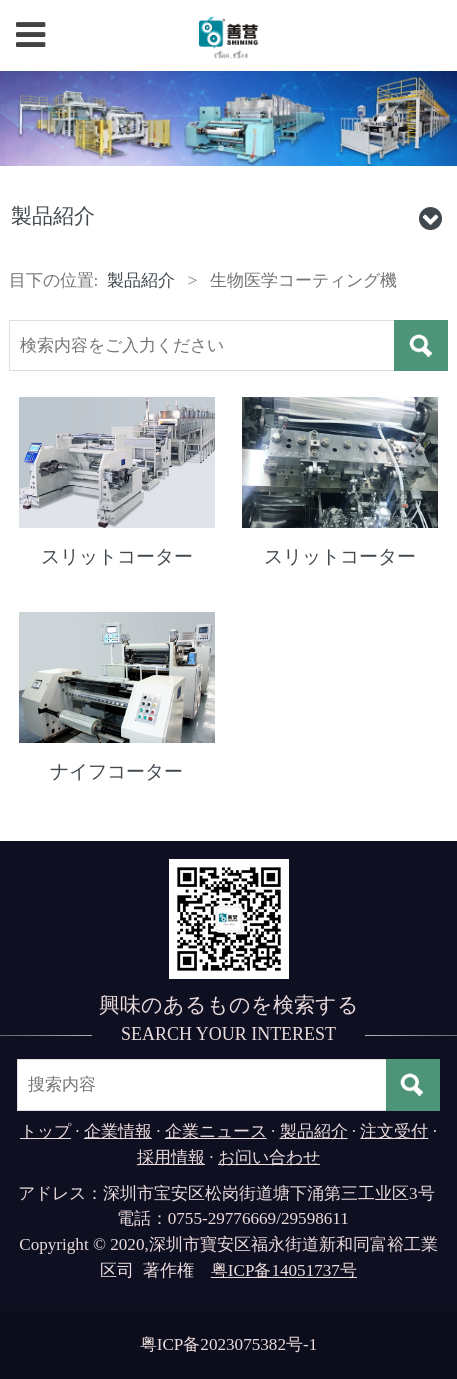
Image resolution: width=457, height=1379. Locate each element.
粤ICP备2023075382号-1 (229, 1344)
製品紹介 (141, 280)
